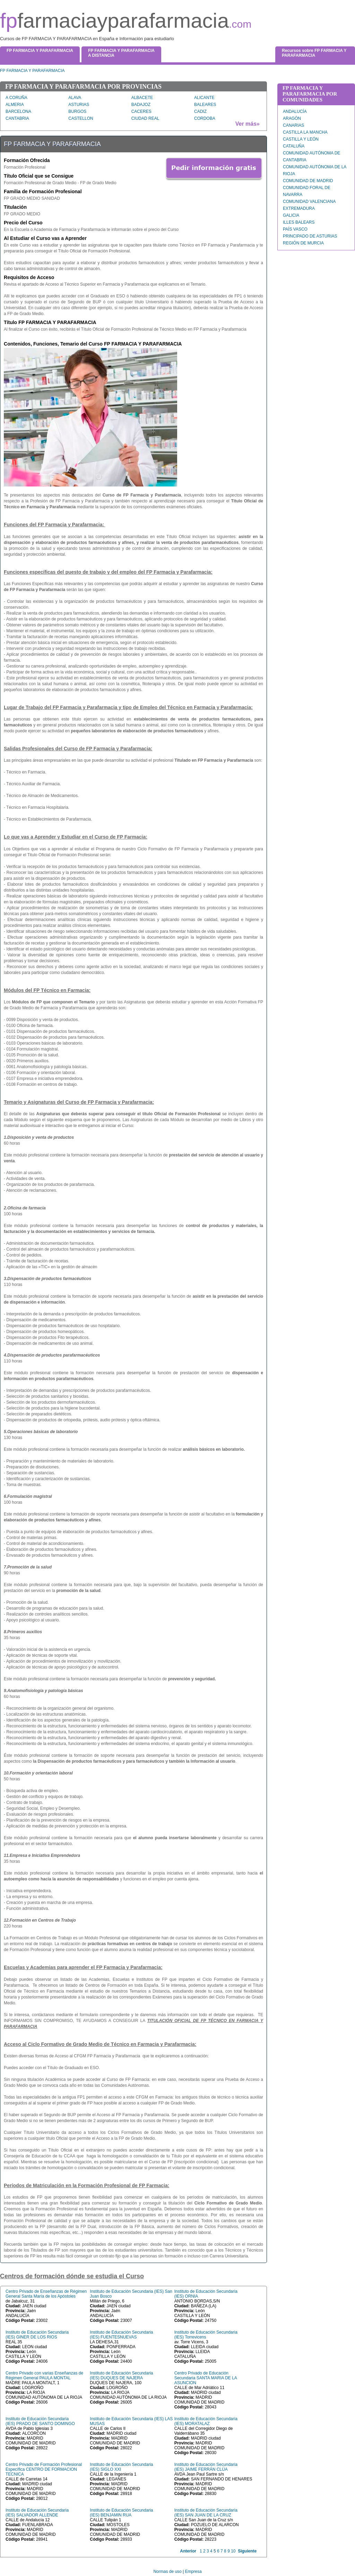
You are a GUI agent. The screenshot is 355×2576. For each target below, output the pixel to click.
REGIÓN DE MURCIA (303, 243)
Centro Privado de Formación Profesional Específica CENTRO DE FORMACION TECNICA (44, 2469)
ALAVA (74, 97)
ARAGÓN (292, 118)
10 (233, 2551)
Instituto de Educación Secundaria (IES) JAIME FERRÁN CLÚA (205, 2467)
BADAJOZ (140, 104)
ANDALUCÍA (295, 111)
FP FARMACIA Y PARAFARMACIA (32, 70)
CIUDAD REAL (145, 118)
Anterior (188, 2551)
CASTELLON (80, 118)
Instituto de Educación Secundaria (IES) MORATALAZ (205, 2421)
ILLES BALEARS (298, 222)
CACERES (141, 111)
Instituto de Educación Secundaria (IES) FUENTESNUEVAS (121, 2335)
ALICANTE (204, 97)
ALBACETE (142, 97)
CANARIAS (293, 125)
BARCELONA (18, 111)
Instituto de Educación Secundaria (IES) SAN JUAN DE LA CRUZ (205, 2512)
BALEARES (205, 104)
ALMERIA (15, 104)
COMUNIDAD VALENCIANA (309, 201)
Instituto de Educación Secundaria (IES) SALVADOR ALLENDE (37, 2512)
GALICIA (291, 215)
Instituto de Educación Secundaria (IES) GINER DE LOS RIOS (37, 2335)
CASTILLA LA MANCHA (305, 132)
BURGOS (77, 111)
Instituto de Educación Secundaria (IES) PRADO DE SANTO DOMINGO (40, 2421)
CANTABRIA (17, 118)
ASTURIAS (78, 104)
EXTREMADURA (299, 208)
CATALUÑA (293, 146)
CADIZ (200, 111)
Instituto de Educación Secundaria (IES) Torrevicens (205, 2335)
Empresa (193, 2571)
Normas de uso (167, 2571)
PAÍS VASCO (295, 229)
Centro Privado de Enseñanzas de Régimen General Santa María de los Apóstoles (46, 2294)
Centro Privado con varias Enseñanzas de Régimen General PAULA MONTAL (44, 2375)
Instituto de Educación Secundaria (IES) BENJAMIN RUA (121, 2512)
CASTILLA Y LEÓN (301, 139)
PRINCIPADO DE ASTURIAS (310, 236)
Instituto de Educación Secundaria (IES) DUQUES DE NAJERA (121, 2375)
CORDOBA (204, 118)
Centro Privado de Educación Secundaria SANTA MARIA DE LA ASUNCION (205, 2378)
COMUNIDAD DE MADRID (308, 180)
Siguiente (247, 2551)
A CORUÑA (16, 97)
